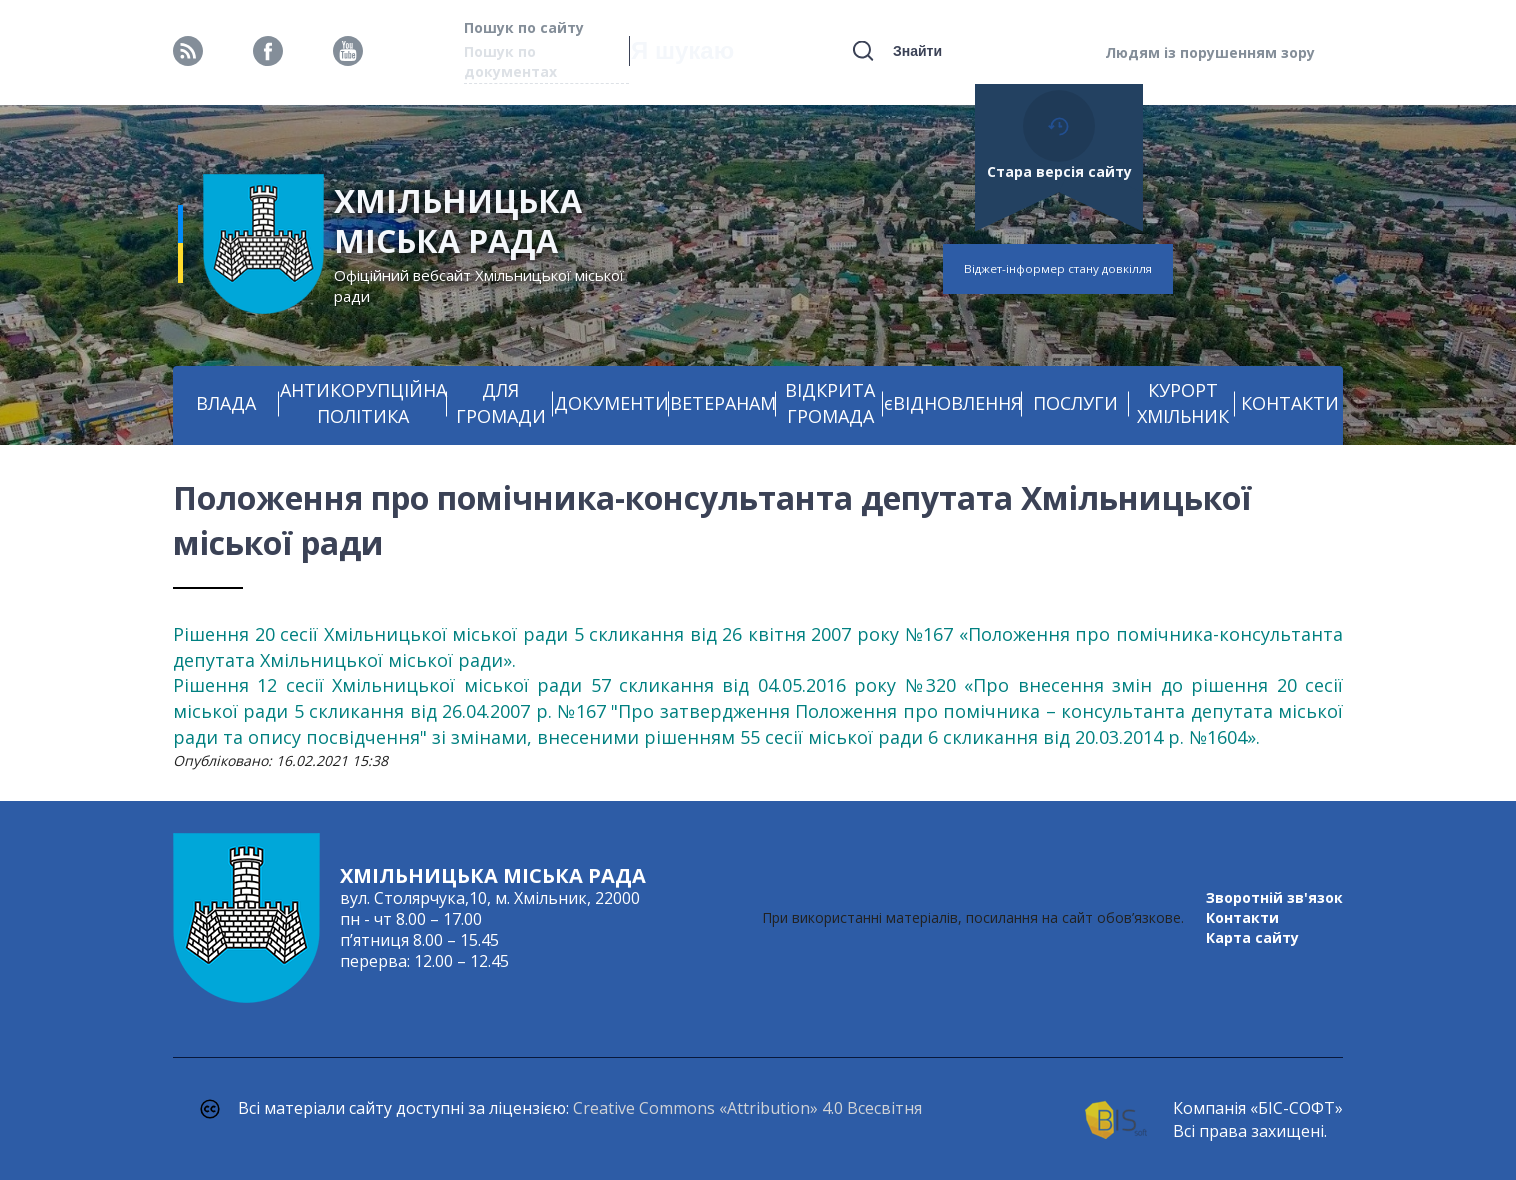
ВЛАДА (226, 403)
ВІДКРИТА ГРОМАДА (830, 403)
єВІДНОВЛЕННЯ (953, 403)
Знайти (917, 51)
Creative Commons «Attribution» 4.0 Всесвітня (747, 1108)
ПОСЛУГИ (1075, 403)
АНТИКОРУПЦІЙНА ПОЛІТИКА (363, 403)
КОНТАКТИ (1290, 403)
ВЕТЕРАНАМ (723, 403)
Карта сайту (1252, 937)
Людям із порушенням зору (1210, 52)
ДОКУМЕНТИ (611, 403)
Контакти (1242, 917)
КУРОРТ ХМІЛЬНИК (1183, 403)
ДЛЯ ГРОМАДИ (501, 403)
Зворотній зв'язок (1274, 897)
